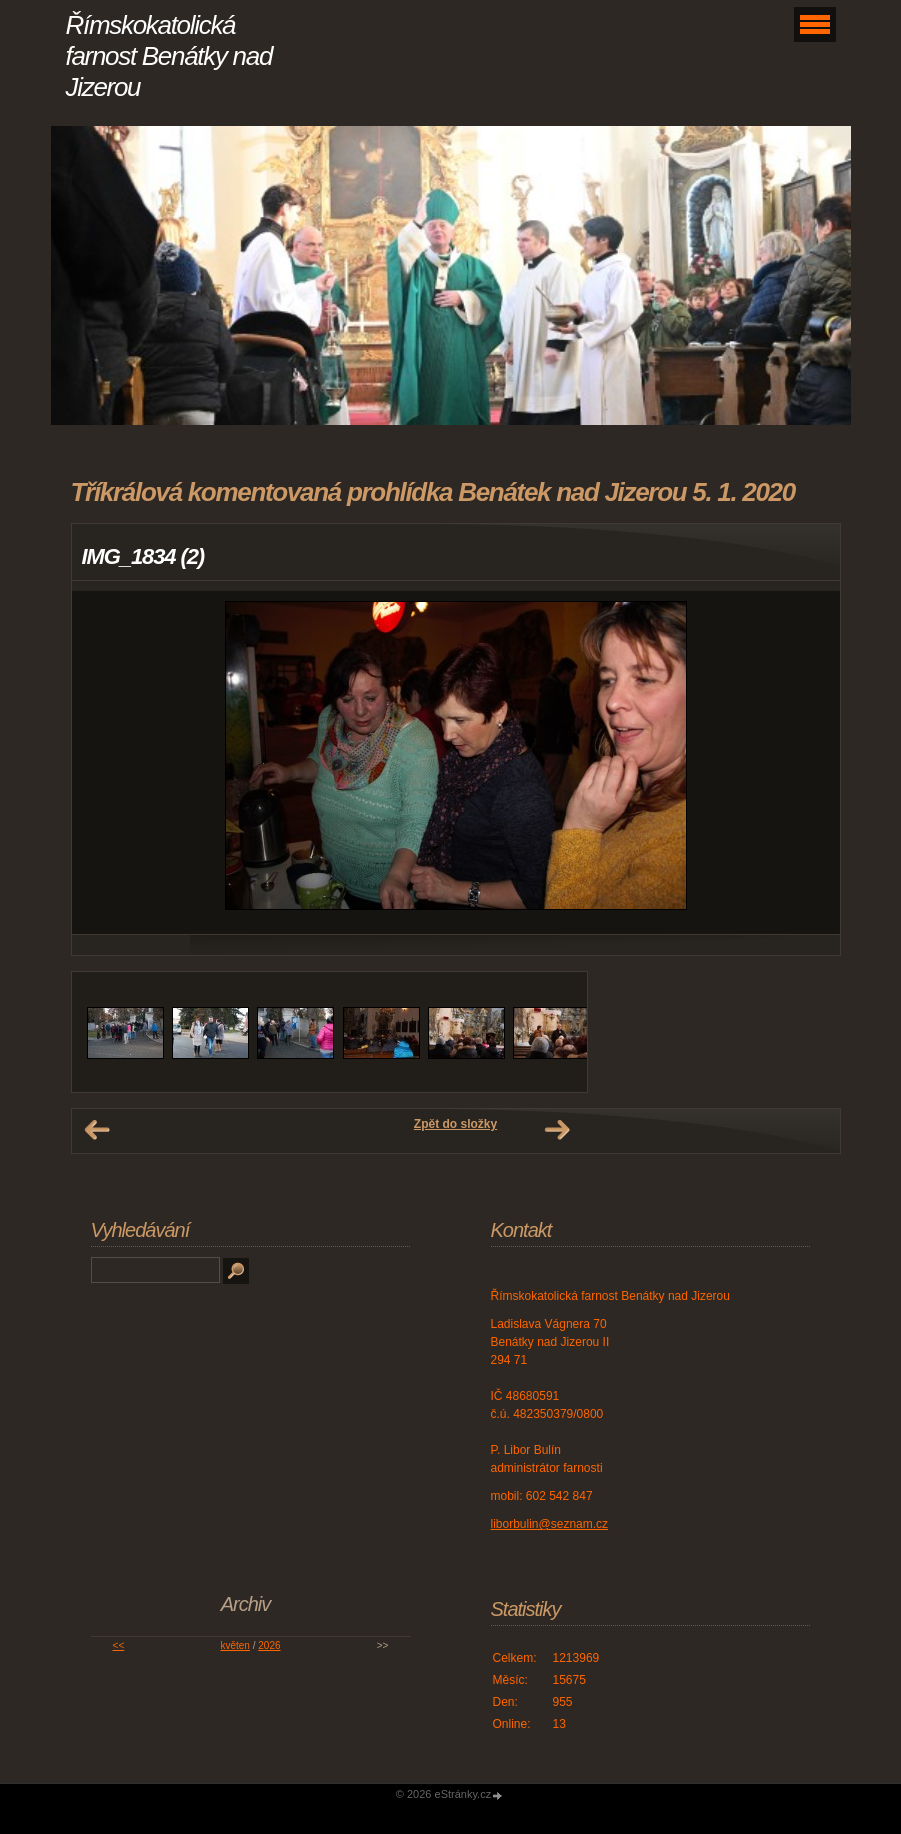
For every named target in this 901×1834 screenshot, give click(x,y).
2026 (269, 1645)
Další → (557, 1130)
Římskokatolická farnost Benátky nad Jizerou (169, 56)
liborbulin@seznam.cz (550, 1524)
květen (234, 1645)
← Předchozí (97, 1130)
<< (119, 1645)
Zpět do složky (455, 1124)
